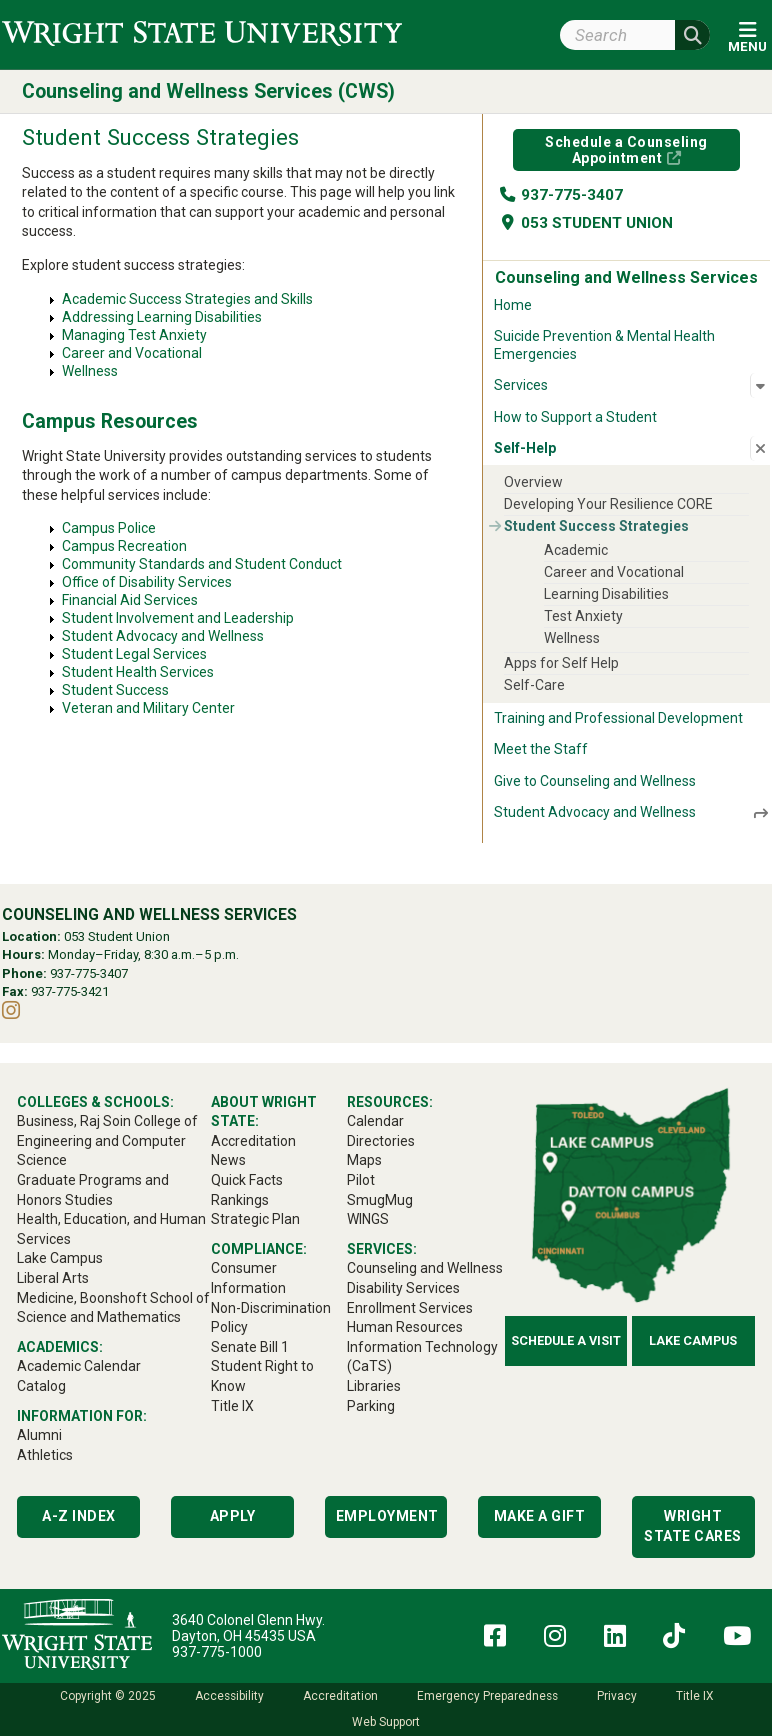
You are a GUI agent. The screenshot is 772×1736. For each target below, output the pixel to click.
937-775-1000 (217, 1652)
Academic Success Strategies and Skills (187, 299)
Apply (233, 1516)
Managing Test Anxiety (134, 335)
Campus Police (109, 528)
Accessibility (229, 1696)
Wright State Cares (693, 1526)
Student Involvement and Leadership (178, 618)
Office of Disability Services (147, 582)
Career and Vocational (132, 353)
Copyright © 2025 (108, 1696)
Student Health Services (138, 672)
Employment (387, 1516)
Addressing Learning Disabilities (162, 317)
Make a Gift (540, 1516)
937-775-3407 (560, 195)
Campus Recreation (124, 546)
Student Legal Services (134, 654)
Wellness (90, 371)
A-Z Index (79, 1516)
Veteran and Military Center (148, 708)
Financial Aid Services (130, 600)
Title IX (694, 1696)
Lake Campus (693, 1340)
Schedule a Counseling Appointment (626, 150)
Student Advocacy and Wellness (163, 636)
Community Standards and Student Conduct (202, 564)
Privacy (617, 1696)
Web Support (386, 1722)
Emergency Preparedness (487, 1696)
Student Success (115, 690)
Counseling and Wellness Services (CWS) (208, 91)
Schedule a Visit (566, 1340)
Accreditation (340, 1696)
